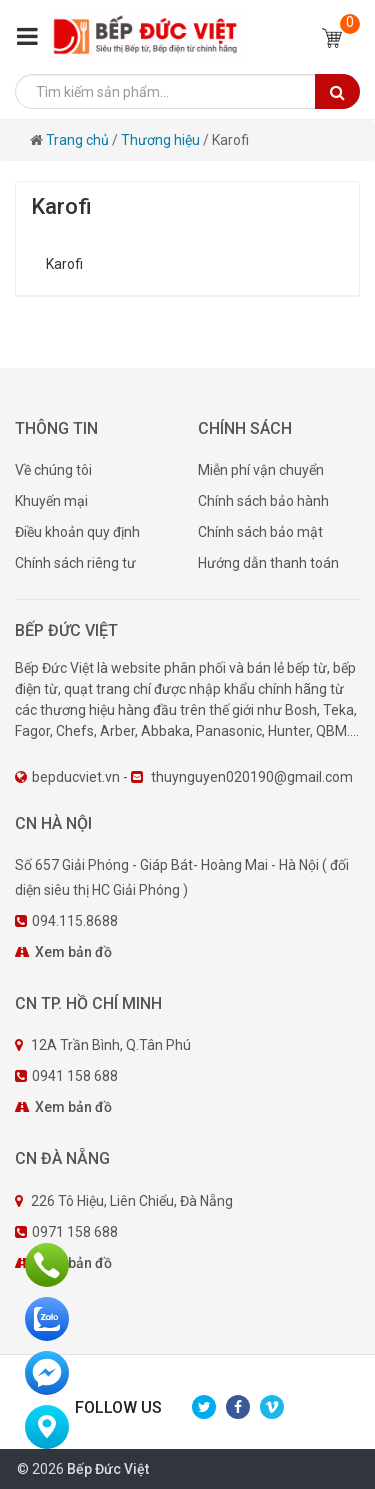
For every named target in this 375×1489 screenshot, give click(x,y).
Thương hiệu (160, 140)
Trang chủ (79, 140)
